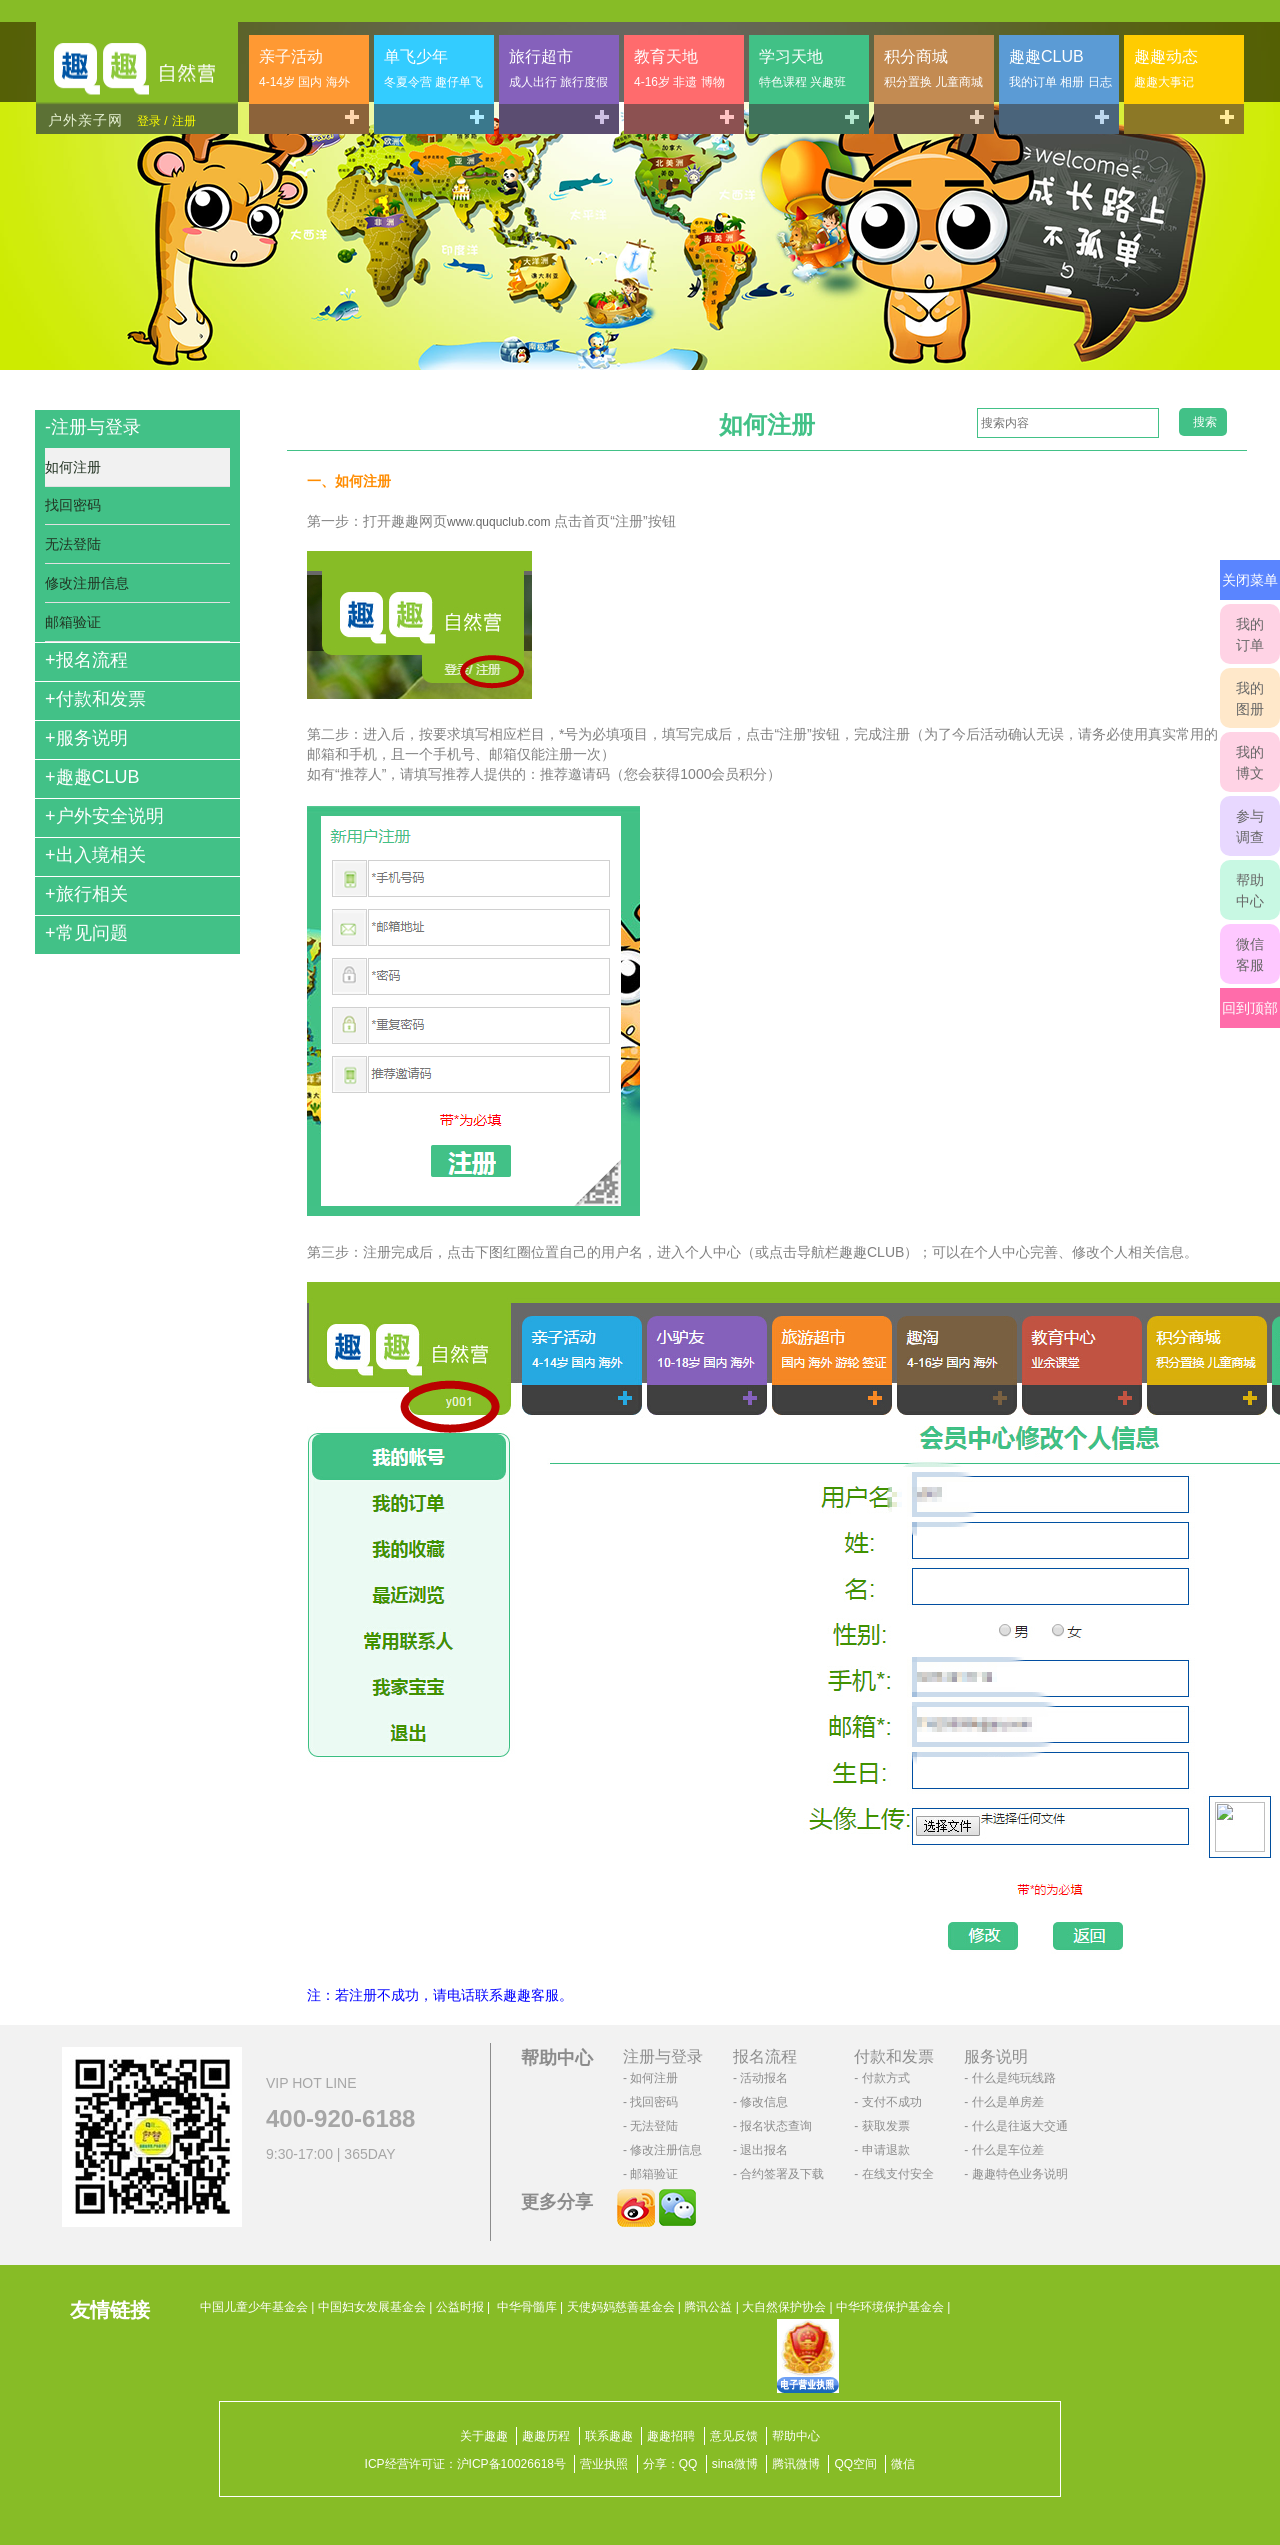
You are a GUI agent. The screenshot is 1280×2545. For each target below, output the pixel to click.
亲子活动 (304, 68)
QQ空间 (855, 2464)
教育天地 (679, 68)
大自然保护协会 (784, 2307)
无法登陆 (73, 544)
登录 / (152, 121)
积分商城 (933, 68)
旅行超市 (558, 68)
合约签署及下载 (782, 2174)
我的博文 (1250, 762)
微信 (903, 2464)
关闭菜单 (1250, 580)
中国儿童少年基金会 (254, 2307)
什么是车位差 (1008, 2150)
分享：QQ (670, 2464)
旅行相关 (86, 894)
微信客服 (1250, 954)
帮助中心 (1250, 890)
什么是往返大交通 (1020, 2126)
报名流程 (86, 660)
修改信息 (764, 2102)
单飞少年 (433, 68)
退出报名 (764, 2150)
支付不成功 (892, 2102)
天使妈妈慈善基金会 (621, 2307)
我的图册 (1250, 698)
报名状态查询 (776, 2126)
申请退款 (886, 2150)
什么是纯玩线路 (1014, 2078)
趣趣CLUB (1060, 68)
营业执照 (604, 2464)
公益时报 (460, 2307)
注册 (184, 121)
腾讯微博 (796, 2464)
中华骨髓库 (527, 2307)
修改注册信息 (87, 583)
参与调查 (1250, 826)
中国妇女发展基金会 (372, 2307)
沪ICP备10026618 (505, 2464)
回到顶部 (1250, 1008)
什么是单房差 (1008, 2102)
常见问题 (86, 933)
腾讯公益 (708, 2307)
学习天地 (802, 68)
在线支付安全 (898, 2174)
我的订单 (1250, 634)
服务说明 (86, 738)
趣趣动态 (1166, 68)
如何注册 (73, 467)
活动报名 (764, 2078)
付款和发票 (95, 699)
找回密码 (73, 505)
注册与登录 (93, 427)
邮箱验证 (73, 622)
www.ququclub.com (498, 522)
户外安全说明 (104, 816)
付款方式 (886, 2078)
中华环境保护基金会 (890, 2307)
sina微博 (735, 2464)
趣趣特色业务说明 (1020, 2174)
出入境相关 (95, 855)
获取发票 (886, 2126)
